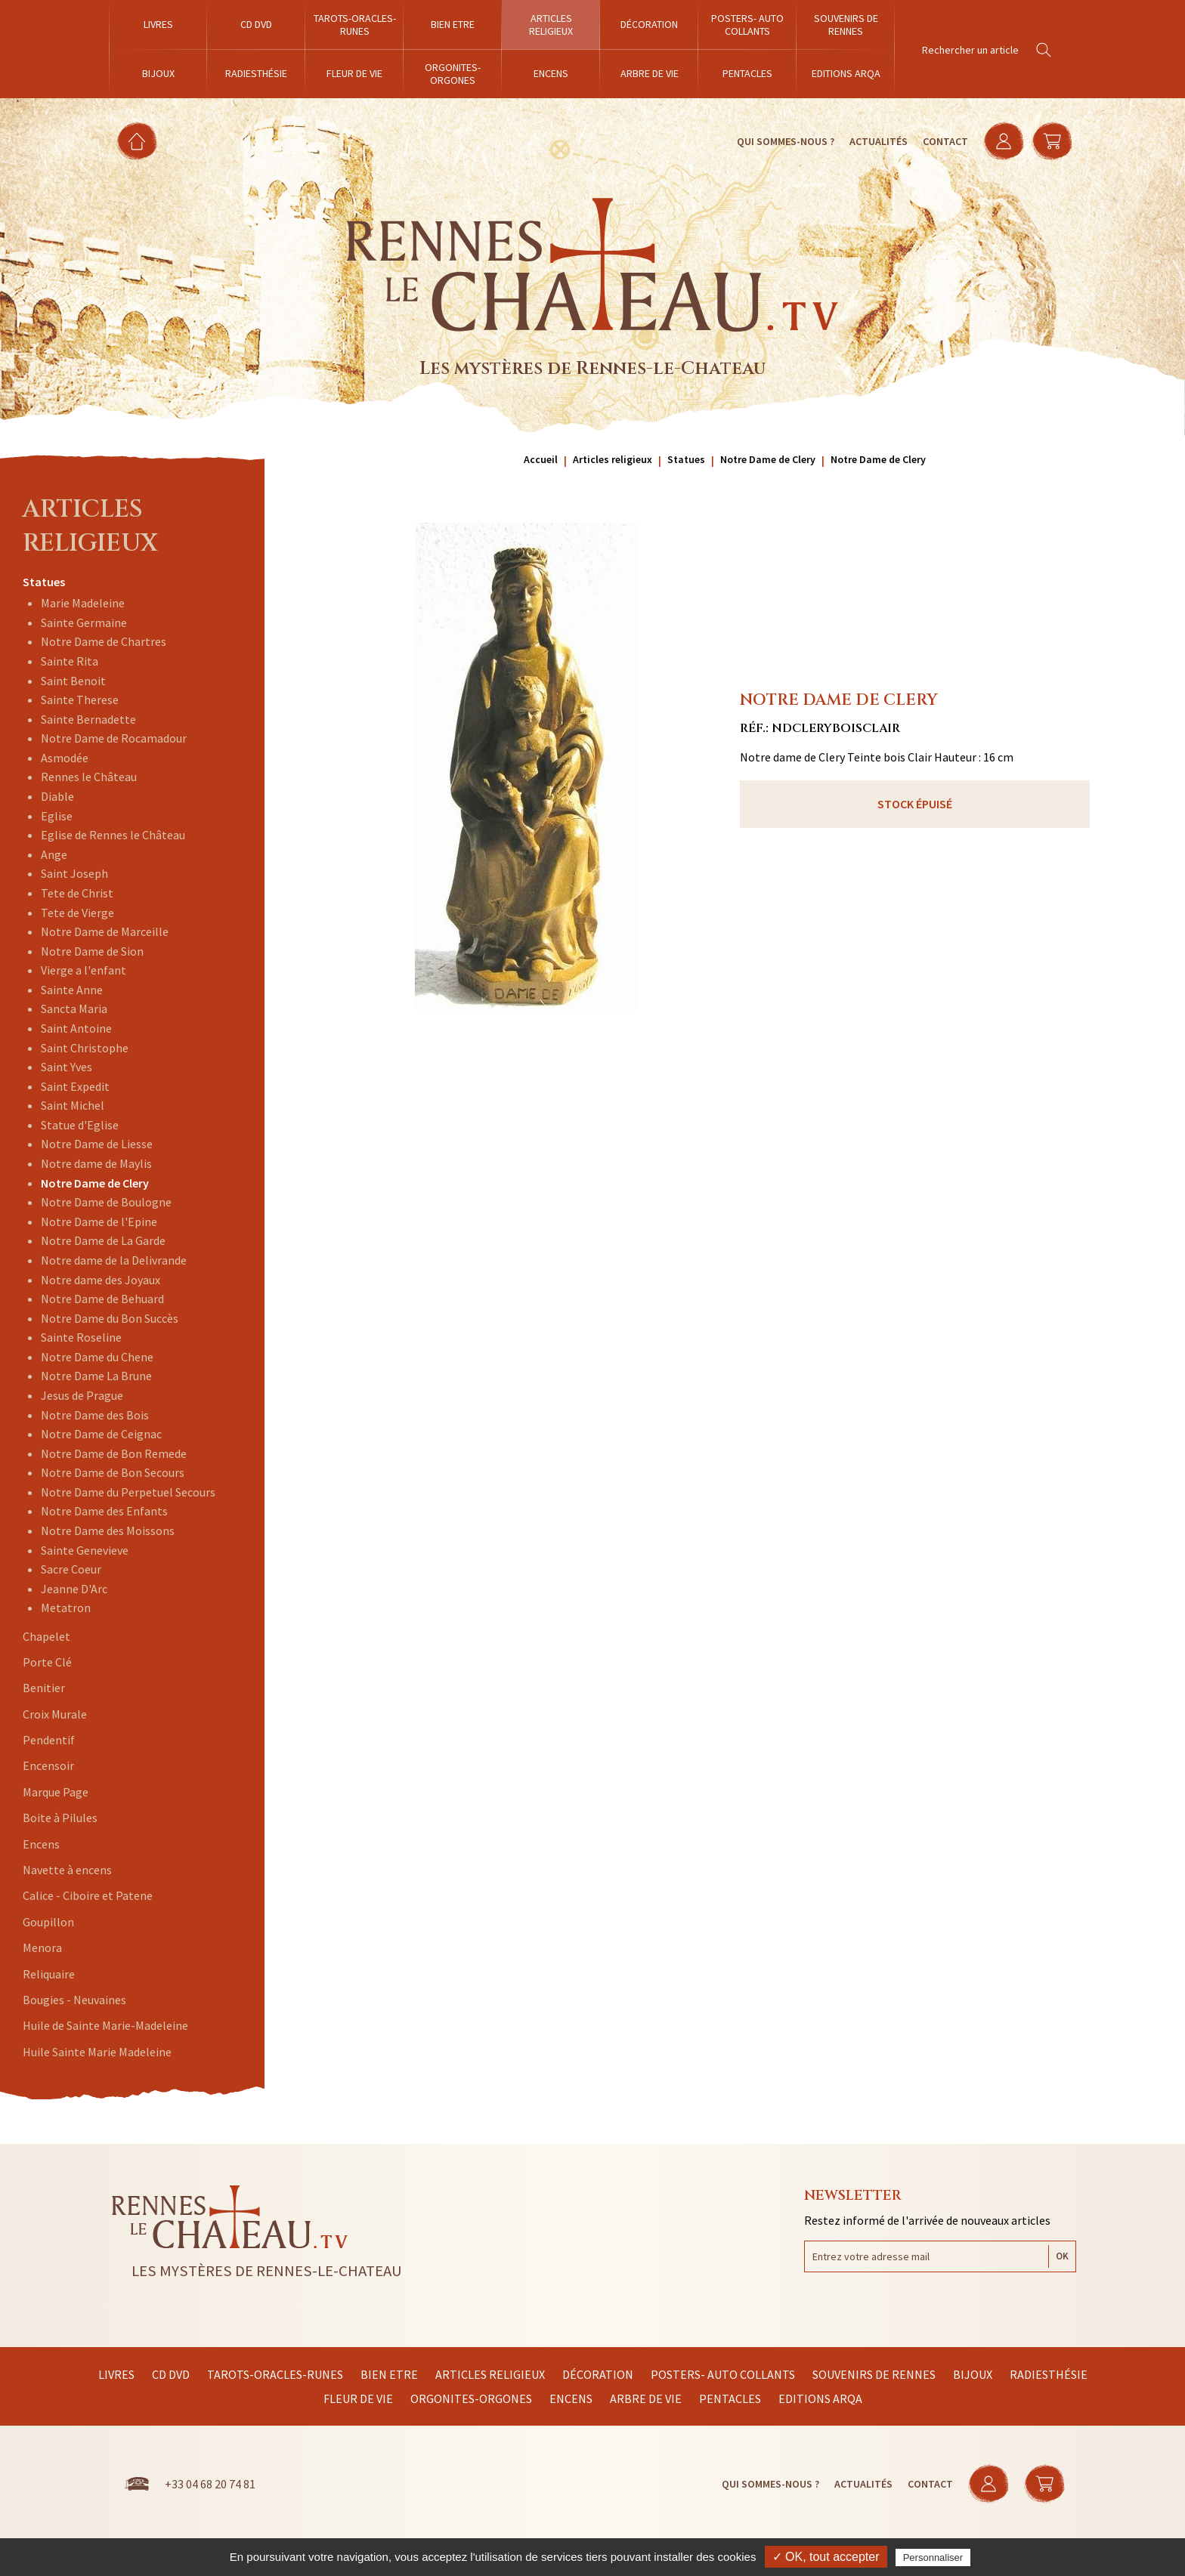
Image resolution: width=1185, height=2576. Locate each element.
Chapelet (46, 1636)
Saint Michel (72, 1105)
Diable (57, 796)
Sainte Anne (72, 989)
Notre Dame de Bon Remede (114, 1453)
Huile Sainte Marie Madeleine (97, 2051)
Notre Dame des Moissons (108, 1530)
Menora (42, 1947)
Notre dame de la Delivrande (114, 1260)
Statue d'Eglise (80, 1124)
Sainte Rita (69, 661)
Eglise (57, 815)
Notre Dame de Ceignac (101, 1433)
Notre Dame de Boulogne (106, 1201)
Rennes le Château (89, 776)
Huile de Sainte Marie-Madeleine (105, 2025)
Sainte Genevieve (84, 1550)
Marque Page (55, 1791)
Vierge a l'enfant (83, 970)
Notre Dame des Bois (95, 1414)
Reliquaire (49, 1973)
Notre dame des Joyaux (100, 1279)
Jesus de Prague (82, 1395)
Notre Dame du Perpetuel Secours (128, 1492)
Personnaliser (933, 2557)
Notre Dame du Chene (97, 1356)
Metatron (66, 1607)
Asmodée (64, 757)
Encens (41, 1844)
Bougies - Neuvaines (74, 1999)
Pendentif (49, 1739)
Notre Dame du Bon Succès (109, 1318)
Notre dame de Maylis (96, 1163)
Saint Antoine (76, 1028)
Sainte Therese (80, 699)
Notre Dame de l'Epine (99, 1221)
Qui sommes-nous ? (785, 141)
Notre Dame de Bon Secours (112, 1472)
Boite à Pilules (60, 1817)
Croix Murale (55, 1714)
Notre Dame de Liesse (97, 1143)
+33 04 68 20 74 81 (210, 2483)
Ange (54, 854)
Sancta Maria (74, 1008)
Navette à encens (67, 1869)
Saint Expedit (75, 1086)
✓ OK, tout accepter (826, 2556)
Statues (44, 581)
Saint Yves (66, 1066)
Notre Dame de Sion (92, 951)
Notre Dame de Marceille (105, 931)
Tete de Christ (77, 892)
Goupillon (48, 1921)
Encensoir (48, 1765)
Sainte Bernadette (88, 719)
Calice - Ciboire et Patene (88, 1895)
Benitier (44, 1687)
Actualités (878, 141)
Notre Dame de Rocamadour (114, 738)
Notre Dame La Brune (96, 1375)
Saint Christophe (84, 1047)
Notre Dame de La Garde (103, 1240)
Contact (945, 141)
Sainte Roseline (81, 1337)
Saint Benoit (73, 680)
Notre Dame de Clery (95, 1183)
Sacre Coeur (71, 1569)
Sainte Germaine (84, 622)
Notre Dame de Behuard (102, 1298)
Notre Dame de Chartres (103, 641)
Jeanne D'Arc (74, 1588)
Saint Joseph (74, 873)
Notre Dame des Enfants (104, 1510)
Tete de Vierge (77, 912)
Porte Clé (47, 1661)
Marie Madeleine (83, 602)
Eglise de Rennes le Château (113, 834)
